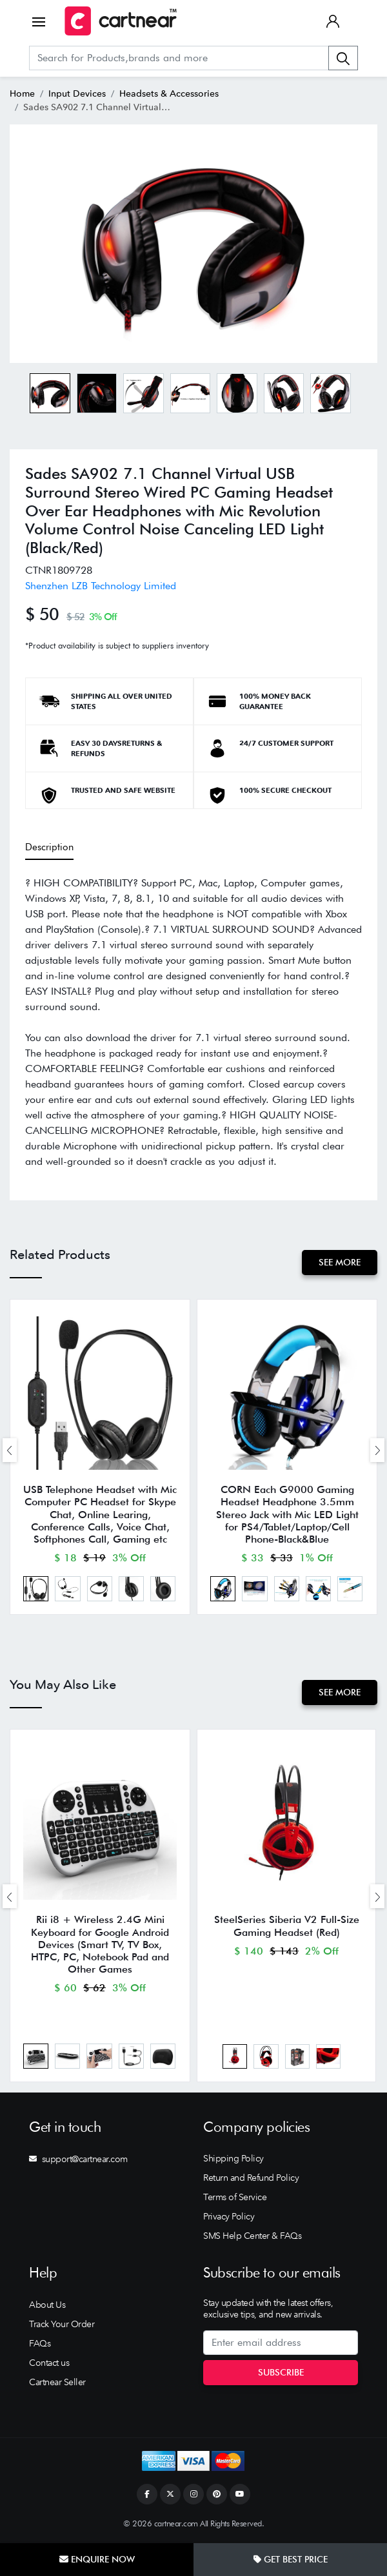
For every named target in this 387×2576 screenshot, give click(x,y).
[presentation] (10, 1450)
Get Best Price (290, 2559)
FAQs (39, 2344)
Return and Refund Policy (251, 2179)
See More (340, 1262)
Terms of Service (234, 2198)
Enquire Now (97, 2559)
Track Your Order (61, 2325)
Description (49, 847)
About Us (47, 2306)
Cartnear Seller (57, 2383)
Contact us (49, 2364)
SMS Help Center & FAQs (252, 2237)
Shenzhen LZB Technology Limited (100, 586)
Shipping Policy (233, 2159)
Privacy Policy (228, 2217)
